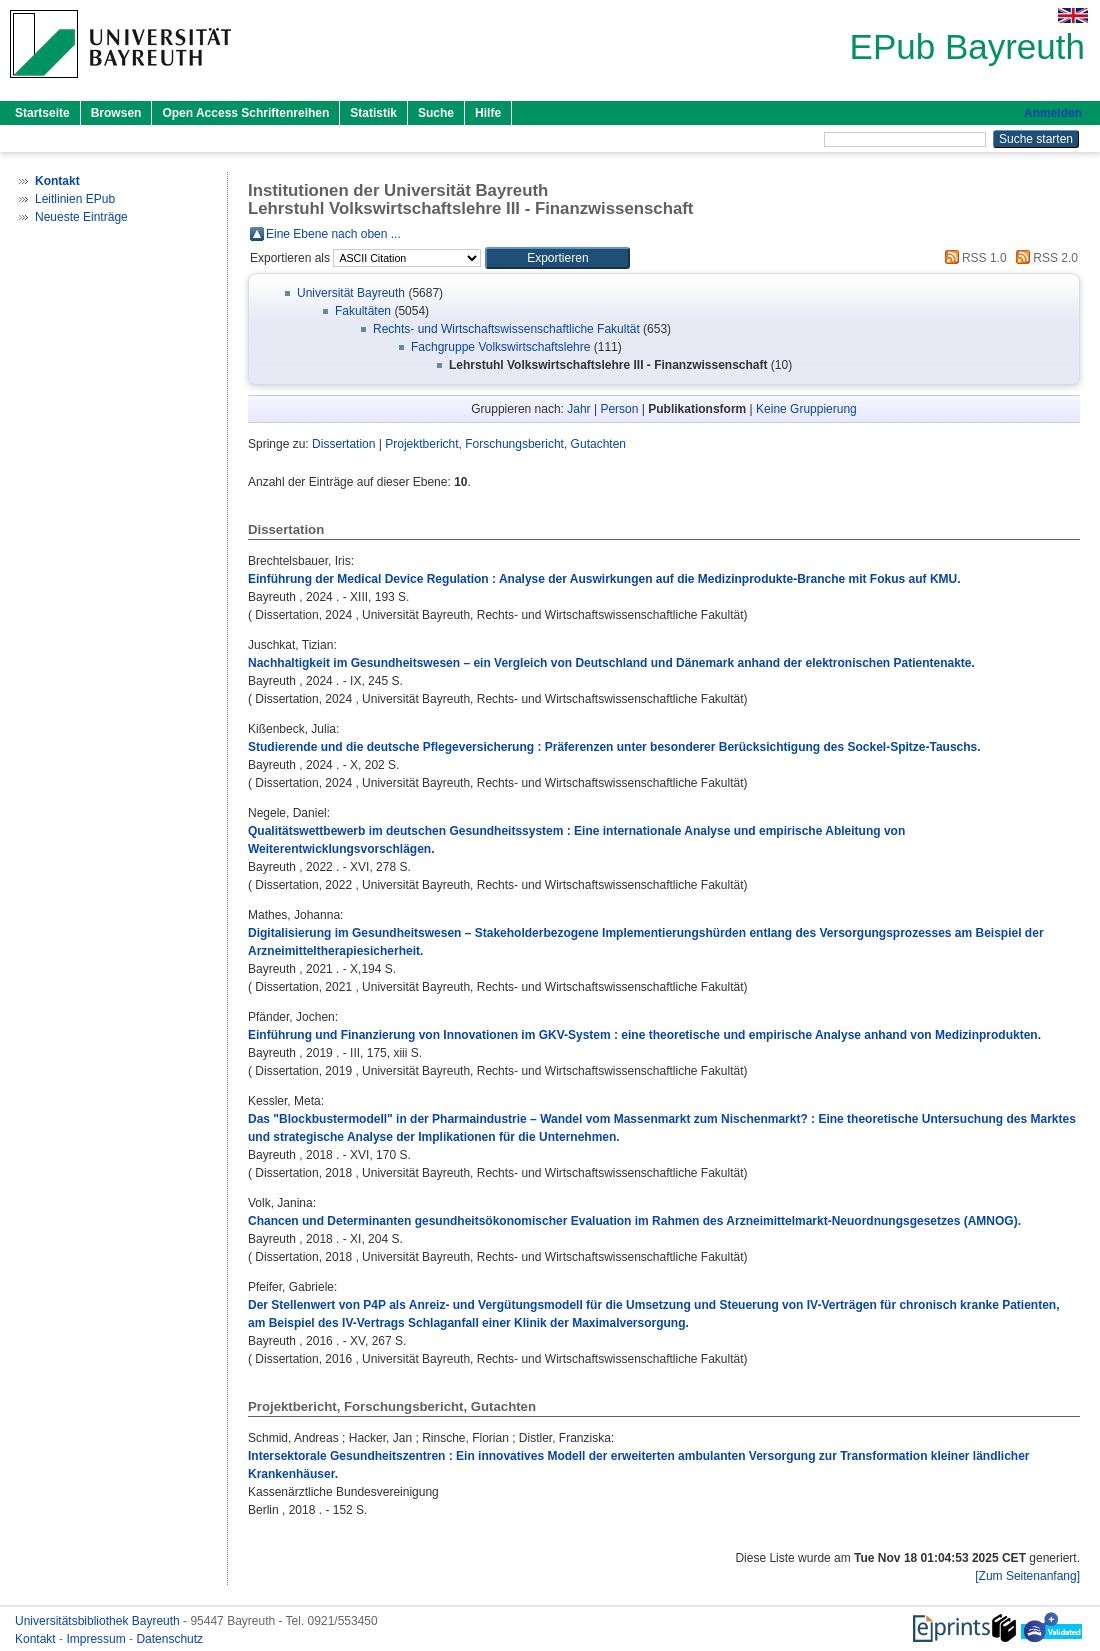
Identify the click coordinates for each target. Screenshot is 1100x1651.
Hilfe (488, 113)
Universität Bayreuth (351, 293)
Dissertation (343, 444)
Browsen (116, 113)
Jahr (578, 409)
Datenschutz (169, 1639)
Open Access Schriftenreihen (245, 113)
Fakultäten (363, 311)
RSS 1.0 (973, 258)
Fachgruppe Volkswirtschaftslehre (500, 347)
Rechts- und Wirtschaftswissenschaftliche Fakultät (506, 329)
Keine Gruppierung (806, 409)
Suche (436, 113)
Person (619, 409)
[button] (557, 258)
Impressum (97, 1639)
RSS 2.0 (1044, 258)
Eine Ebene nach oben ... (333, 234)
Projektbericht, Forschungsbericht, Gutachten (505, 444)
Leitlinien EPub (75, 199)
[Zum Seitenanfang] (1027, 1576)
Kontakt (37, 1639)
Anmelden (1053, 113)
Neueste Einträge (81, 217)
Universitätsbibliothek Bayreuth (99, 1621)
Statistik (373, 113)
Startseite (42, 113)
